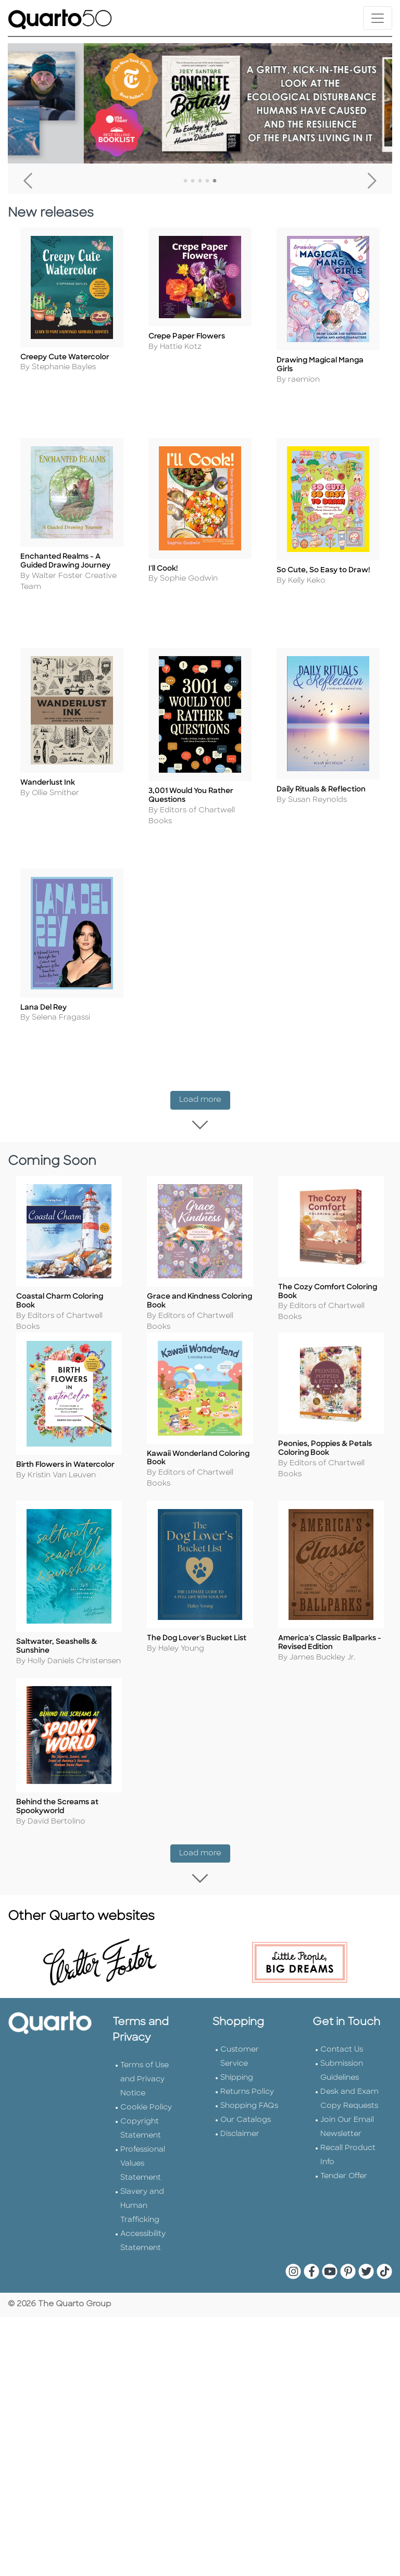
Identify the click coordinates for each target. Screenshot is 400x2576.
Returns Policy (247, 2065)
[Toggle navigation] (377, 18)
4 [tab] (207, 181)
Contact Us (341, 2023)
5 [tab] (214, 181)
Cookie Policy (146, 2080)
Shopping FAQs (249, 2079)
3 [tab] (200, 181)
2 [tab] (192, 181)
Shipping (236, 2051)
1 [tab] (185, 181)
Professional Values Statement (142, 2137)
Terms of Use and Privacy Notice (144, 2052)
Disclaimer (239, 2107)
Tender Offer (343, 2149)
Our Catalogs (245, 2093)
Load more (204, 1080)
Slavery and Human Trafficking (142, 2179)
